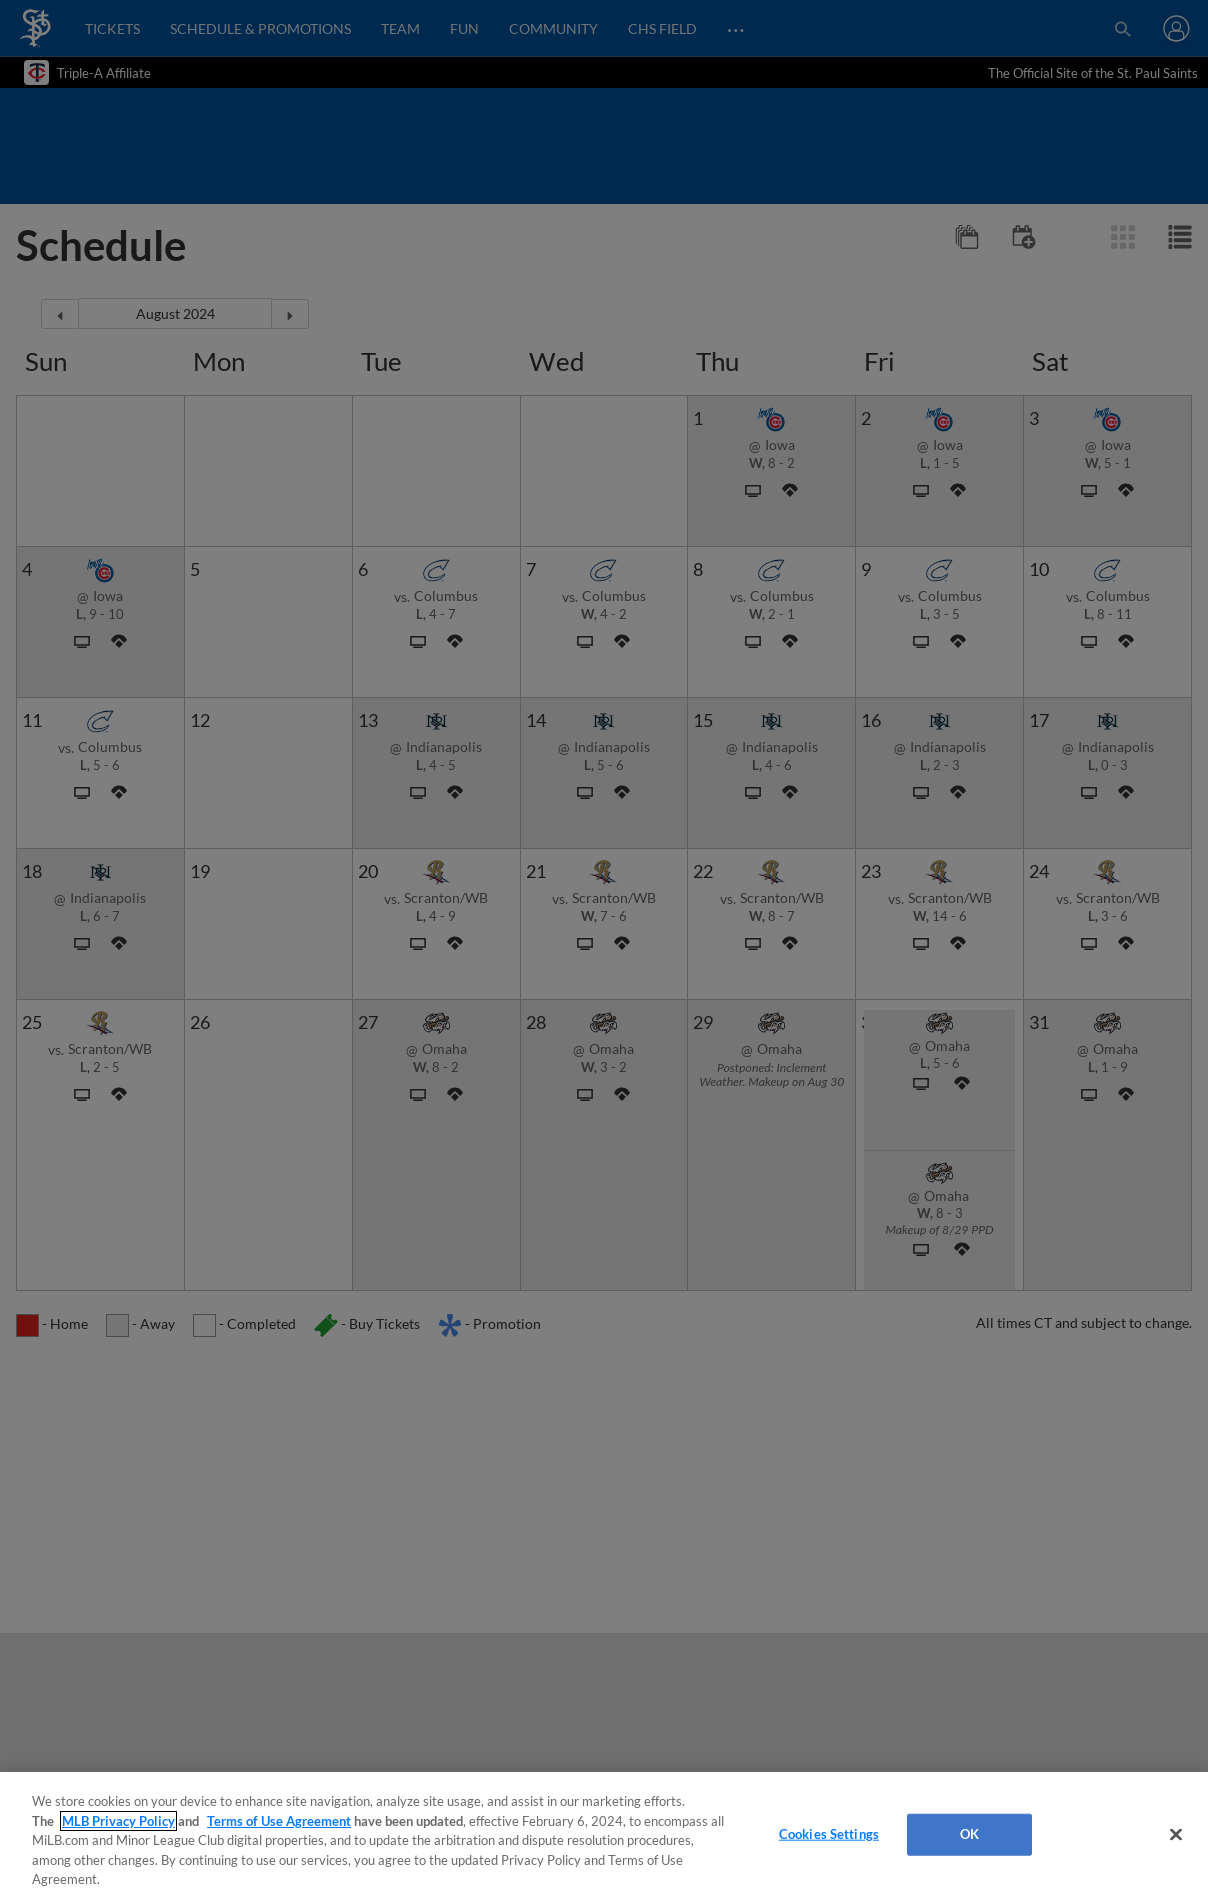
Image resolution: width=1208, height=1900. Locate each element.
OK (969, 1834)
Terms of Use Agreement (279, 1821)
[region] (604, 1836)
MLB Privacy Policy (118, 1821)
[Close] (1176, 1835)
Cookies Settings (829, 1834)
